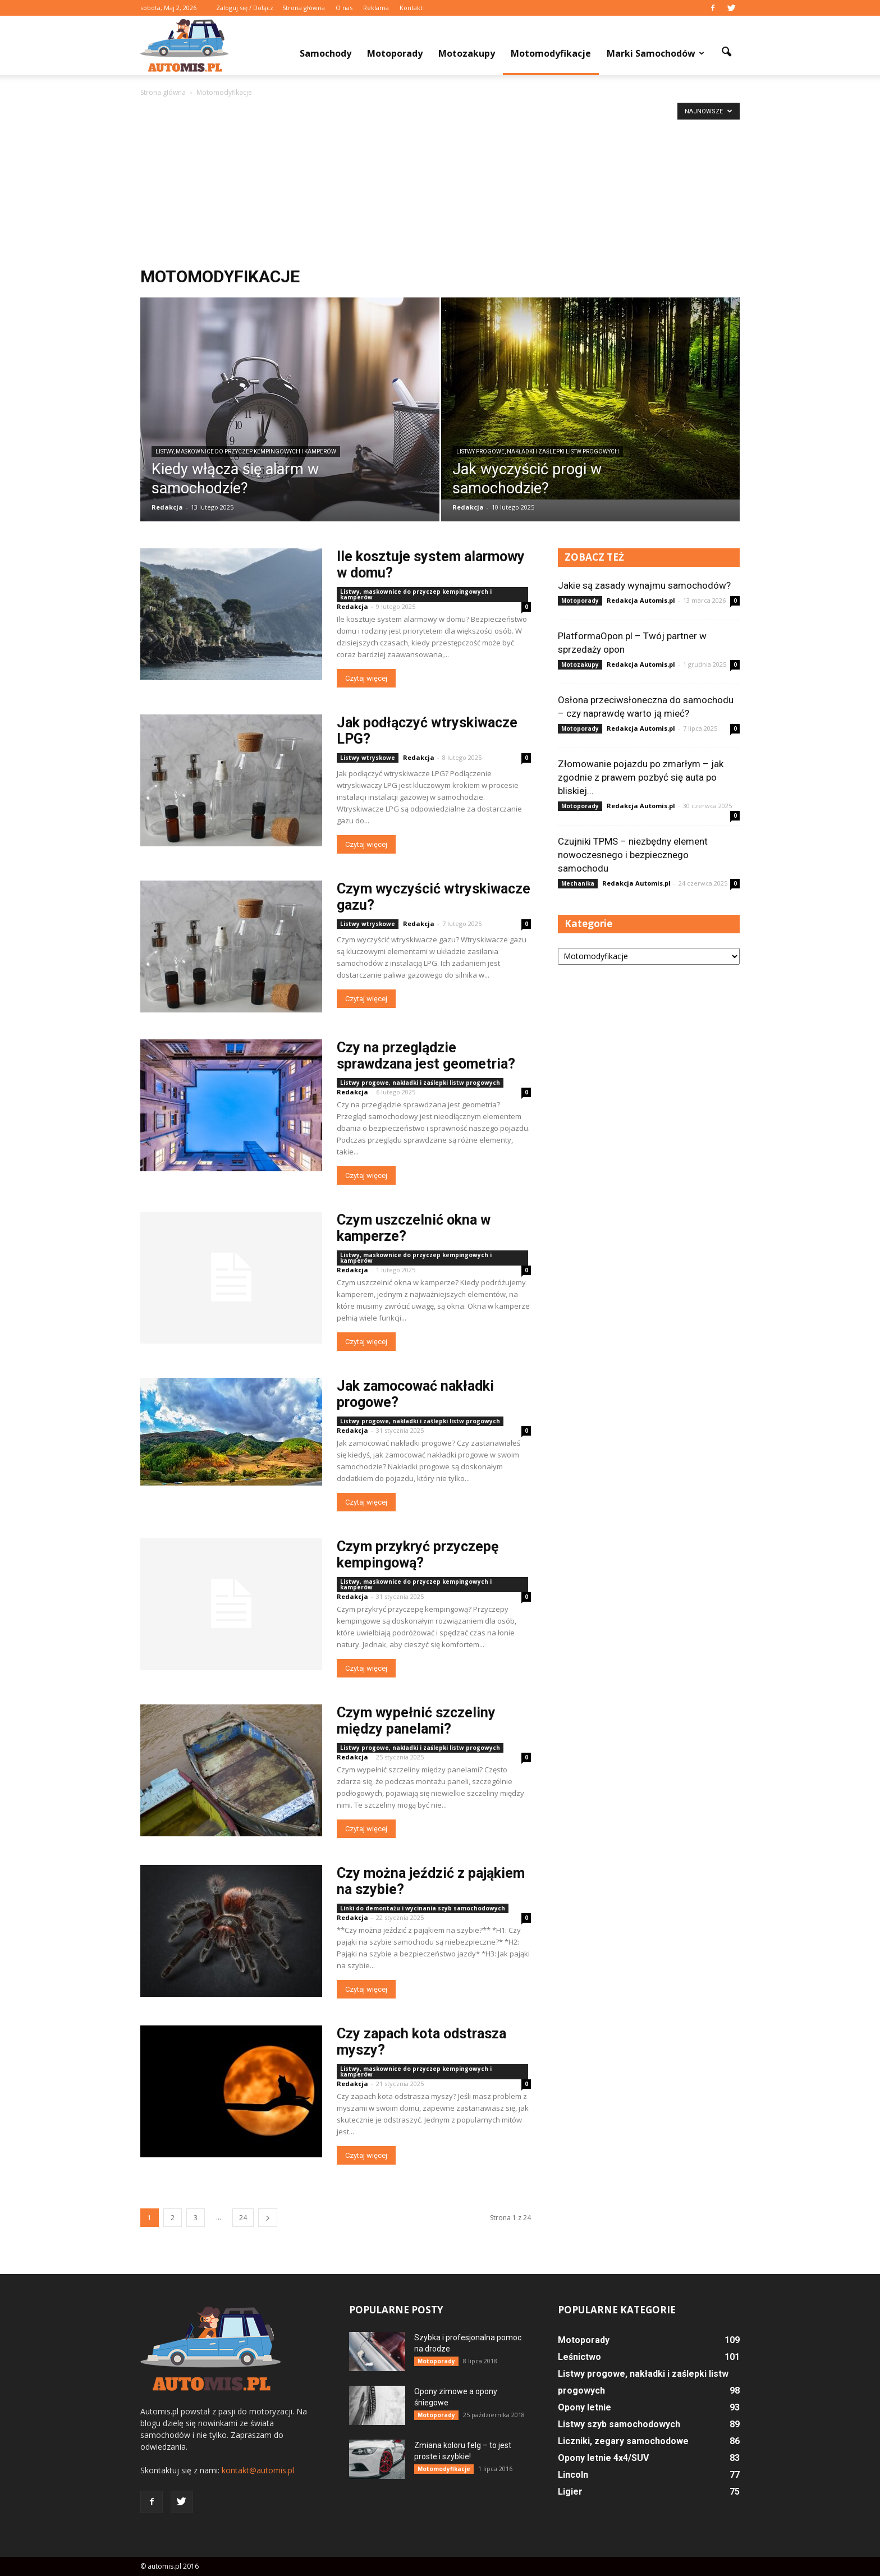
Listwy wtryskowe (367, 758)
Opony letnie (584, 2407)
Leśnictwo (579, 2357)
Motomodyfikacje (551, 53)
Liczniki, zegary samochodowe (623, 2441)
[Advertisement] (440, 183)
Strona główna (303, 7)
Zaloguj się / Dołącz (244, 7)
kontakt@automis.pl (258, 2470)
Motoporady (395, 53)
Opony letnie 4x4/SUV (603, 2458)
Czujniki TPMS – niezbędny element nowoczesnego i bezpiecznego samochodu (633, 855)
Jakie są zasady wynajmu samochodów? (644, 585)
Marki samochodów (655, 53)
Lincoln (573, 2474)
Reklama (376, 7)
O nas (344, 7)
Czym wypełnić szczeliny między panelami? (416, 1720)
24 (243, 2217)
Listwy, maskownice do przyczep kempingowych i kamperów (245, 451)
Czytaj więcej (366, 678)
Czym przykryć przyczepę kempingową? (418, 1554)
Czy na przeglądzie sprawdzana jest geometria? (426, 1055)
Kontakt (411, 7)
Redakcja (167, 507)
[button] (726, 52)
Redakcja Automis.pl (641, 600)
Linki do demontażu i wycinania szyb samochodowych (422, 1908)
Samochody (325, 53)
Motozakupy (466, 53)
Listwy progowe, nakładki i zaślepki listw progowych (537, 451)
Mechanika (577, 883)
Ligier (570, 2491)
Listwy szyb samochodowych (619, 2424)
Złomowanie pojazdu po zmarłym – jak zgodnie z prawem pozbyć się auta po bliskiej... (640, 777)
